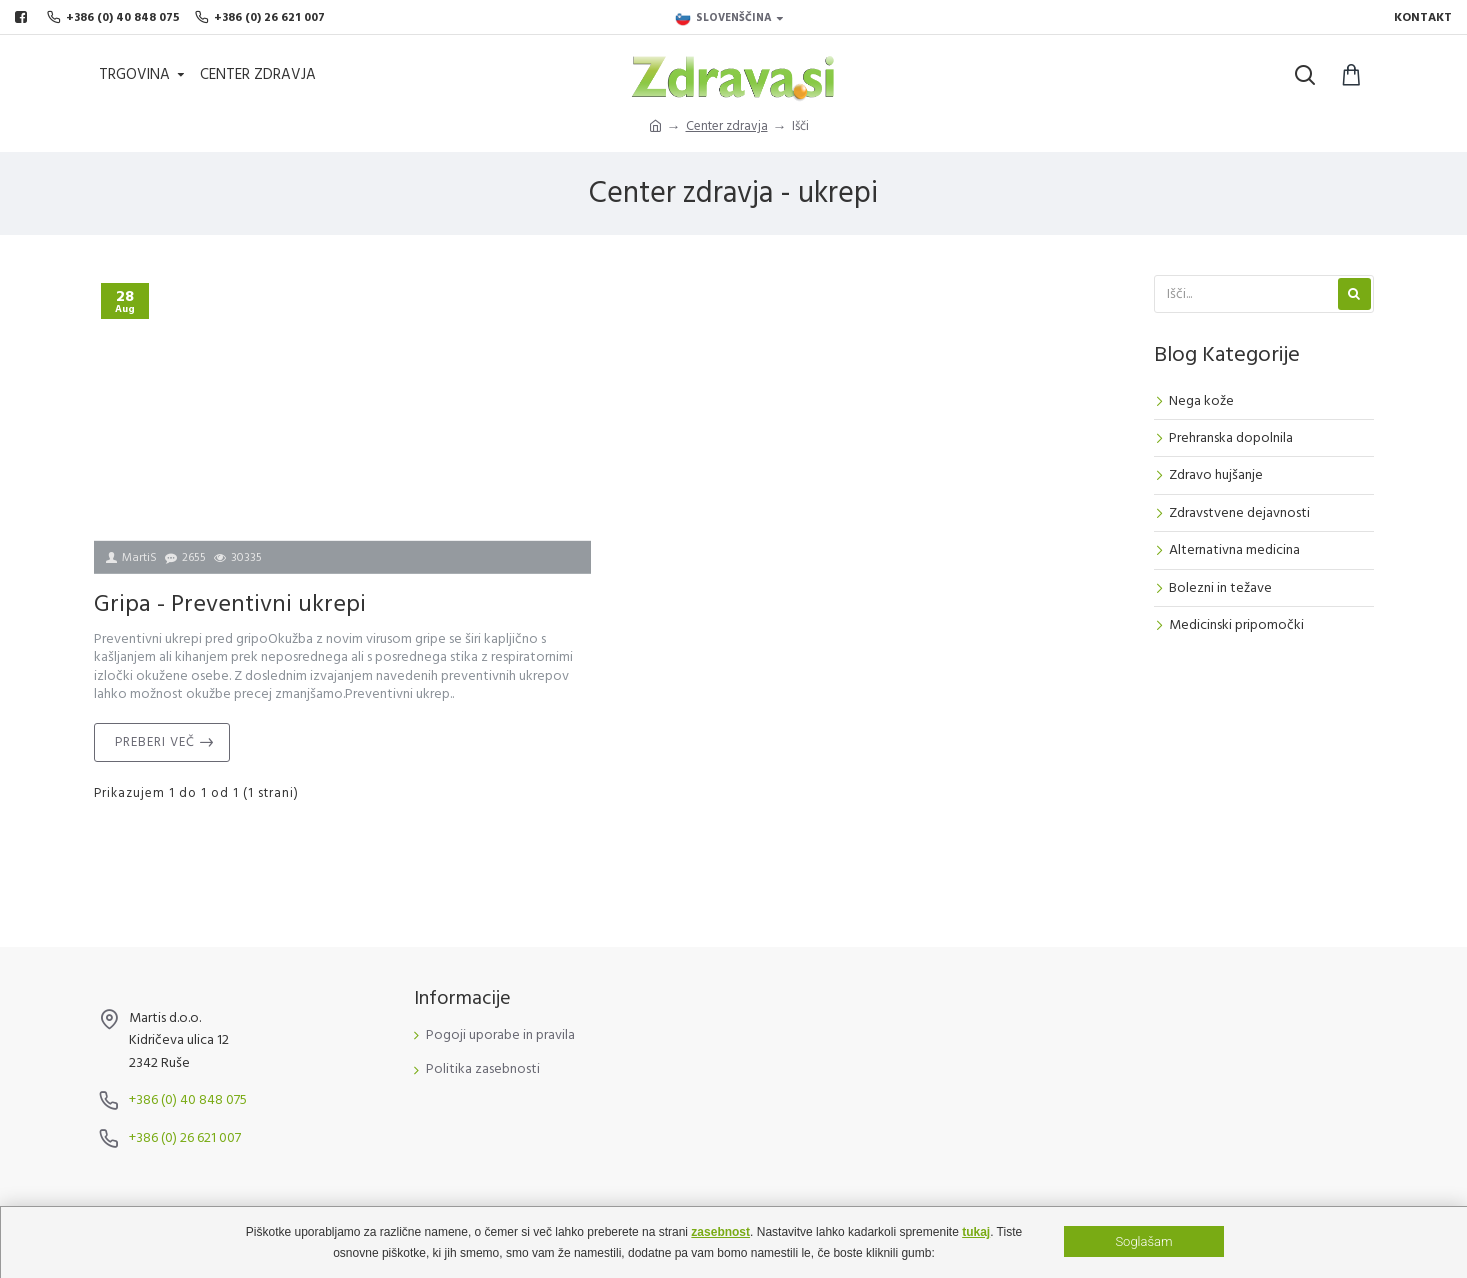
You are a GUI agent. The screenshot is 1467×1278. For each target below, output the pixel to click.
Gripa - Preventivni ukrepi (230, 604)
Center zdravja (727, 126)
